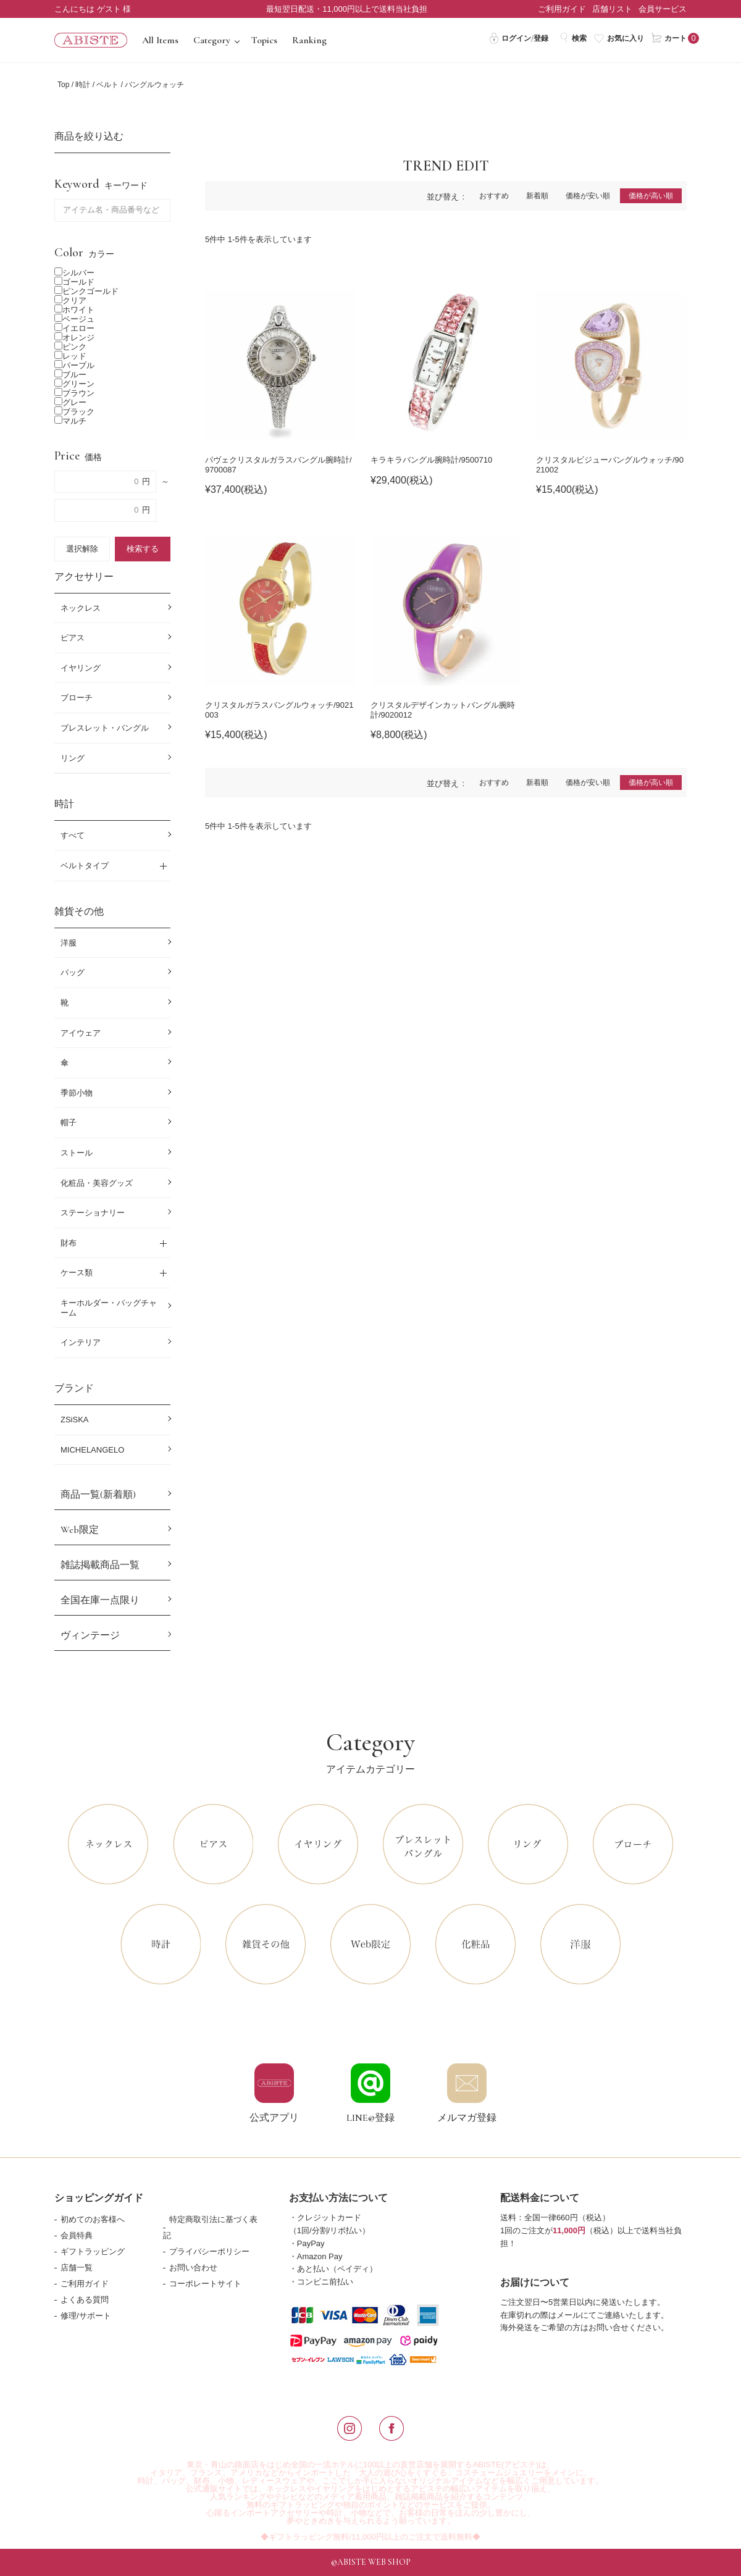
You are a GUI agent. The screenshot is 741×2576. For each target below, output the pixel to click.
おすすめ (494, 195)
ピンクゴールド (86, 291)
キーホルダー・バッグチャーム (109, 1307)
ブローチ (77, 697)
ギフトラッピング (93, 2251)
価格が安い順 (588, 195)
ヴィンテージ (90, 1635)
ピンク (70, 346)
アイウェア (81, 1033)
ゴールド (74, 282)
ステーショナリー (93, 1212)
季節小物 (77, 1092)
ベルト (107, 84)
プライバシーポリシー (209, 2251)
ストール (77, 1152)
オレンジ (74, 337)
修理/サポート (86, 2315)
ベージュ (74, 319)
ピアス (73, 637)
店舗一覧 (77, 2267)
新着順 (537, 195)
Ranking (309, 40)
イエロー (74, 328)
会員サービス (662, 9)
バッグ (73, 972)
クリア (70, 300)
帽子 (69, 1122)
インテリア (81, 1342)
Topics (264, 40)
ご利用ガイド (562, 9)
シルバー (74, 272)
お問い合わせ (193, 2267)
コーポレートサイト (205, 2283)
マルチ (70, 421)
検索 (573, 38)
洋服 (69, 942)
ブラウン (74, 393)
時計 (82, 84)
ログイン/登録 (518, 38)
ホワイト (74, 309)
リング (73, 758)
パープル (74, 365)
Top (63, 84)
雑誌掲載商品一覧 (100, 1565)
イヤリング (81, 668)
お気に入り (619, 38)
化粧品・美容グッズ (97, 1183)
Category (211, 40)
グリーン (74, 383)
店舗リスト (612, 9)
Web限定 (80, 1530)
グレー (70, 402)
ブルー (70, 374)
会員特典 (77, 2235)
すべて (73, 835)
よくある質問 (85, 2299)
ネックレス (81, 608)
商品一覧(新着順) (98, 1494)
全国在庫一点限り (100, 1600)
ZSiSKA (75, 1419)
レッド (70, 356)
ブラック (74, 411)
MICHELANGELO (92, 1449)
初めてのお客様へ (93, 2219)
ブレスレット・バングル (105, 727)
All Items (160, 40)
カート (669, 38)
